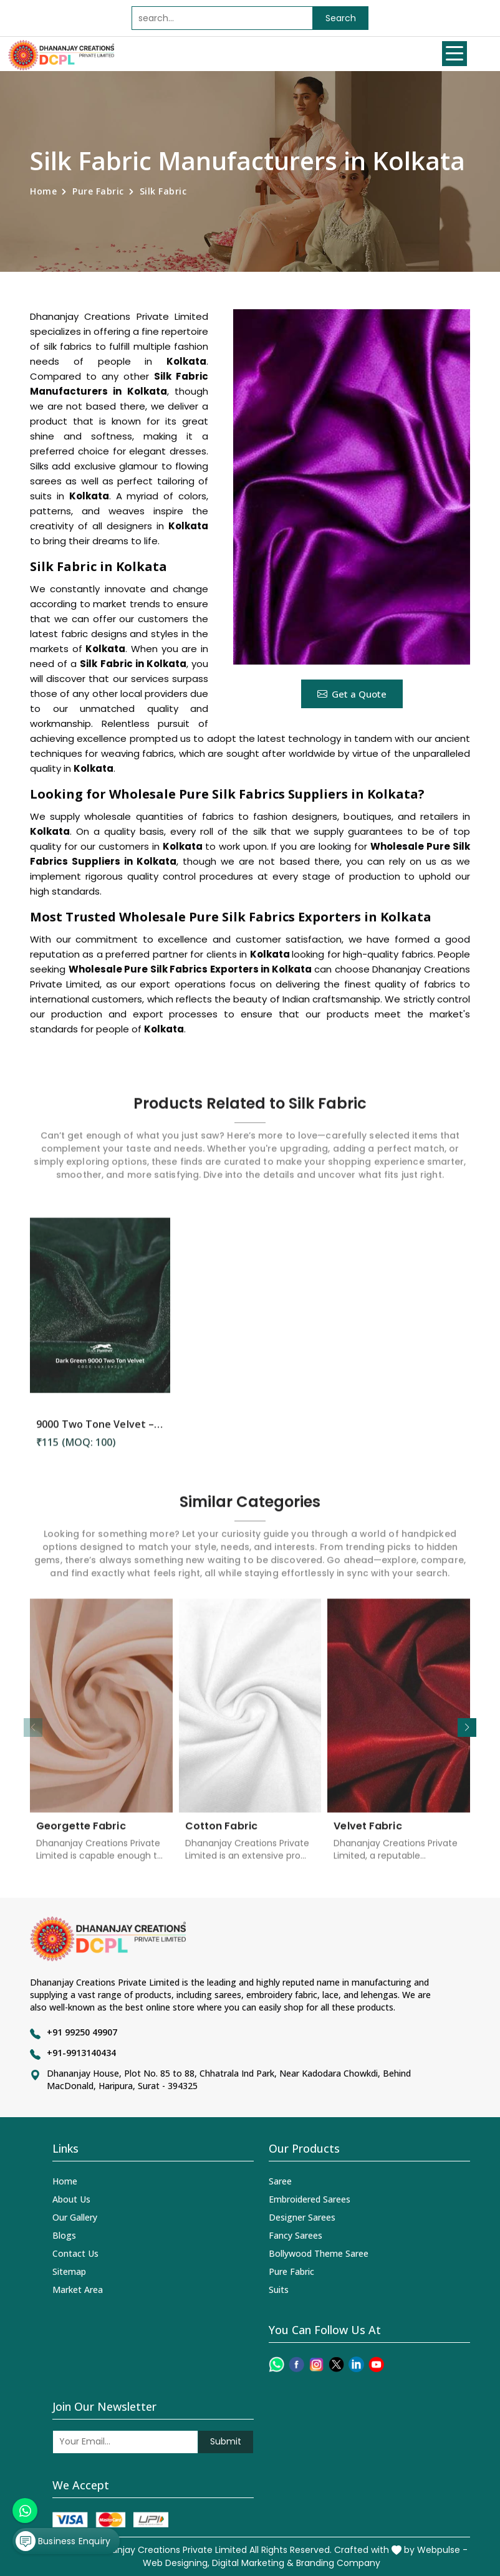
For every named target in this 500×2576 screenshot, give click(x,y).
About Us (71, 2199)
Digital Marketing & (253, 2563)
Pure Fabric (98, 191)
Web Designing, (176, 2563)
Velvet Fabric (367, 1836)
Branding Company (338, 2563)
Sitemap (69, 2271)
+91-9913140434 (81, 2053)
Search (340, 18)
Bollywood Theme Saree (318, 2253)
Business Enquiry (63, 2541)
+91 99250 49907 (82, 2032)
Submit (225, 2441)
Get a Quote (352, 694)
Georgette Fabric (81, 1836)
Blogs (64, 2235)
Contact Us (75, 2253)
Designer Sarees (302, 2217)
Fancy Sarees (295, 2235)
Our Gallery (74, 2217)
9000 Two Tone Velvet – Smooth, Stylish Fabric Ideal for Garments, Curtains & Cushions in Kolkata (100, 1434)
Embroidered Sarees (309, 2199)
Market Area (77, 2289)
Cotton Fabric (221, 1836)
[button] (467, 1727)
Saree (280, 2181)
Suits (279, 2289)
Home (43, 191)
